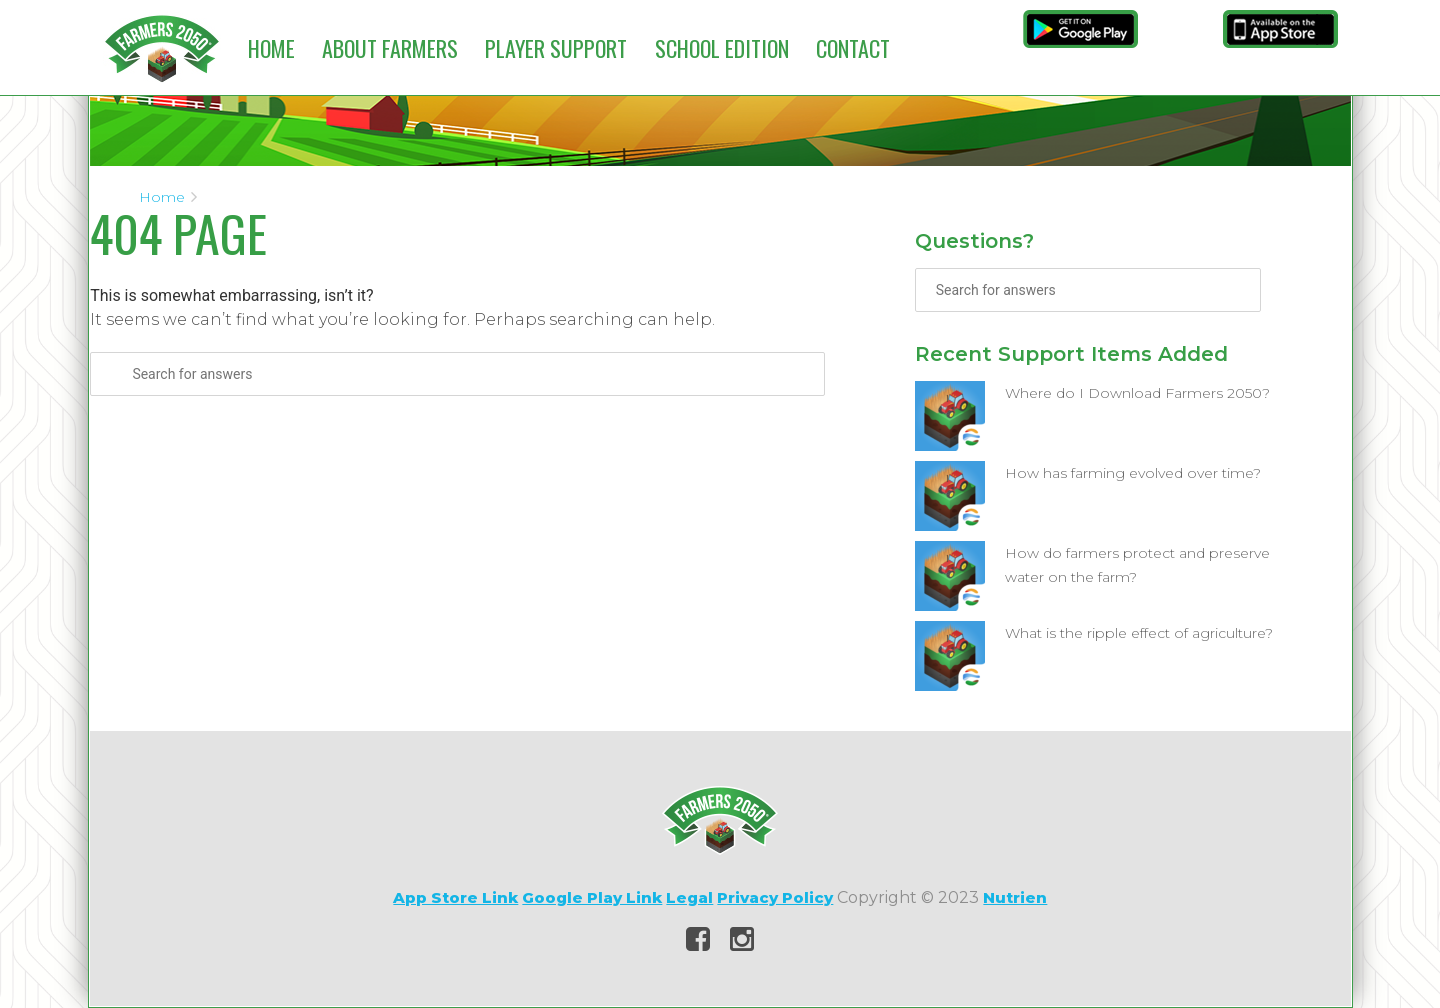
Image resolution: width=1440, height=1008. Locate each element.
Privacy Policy (775, 897)
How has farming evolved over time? (1133, 473)
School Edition (722, 48)
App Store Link (455, 897)
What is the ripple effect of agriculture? (1139, 633)
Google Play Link (592, 897)
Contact (853, 48)
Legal (689, 897)
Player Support (556, 48)
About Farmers (390, 48)
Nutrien (1015, 897)
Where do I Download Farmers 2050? (1137, 393)
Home (271, 48)
